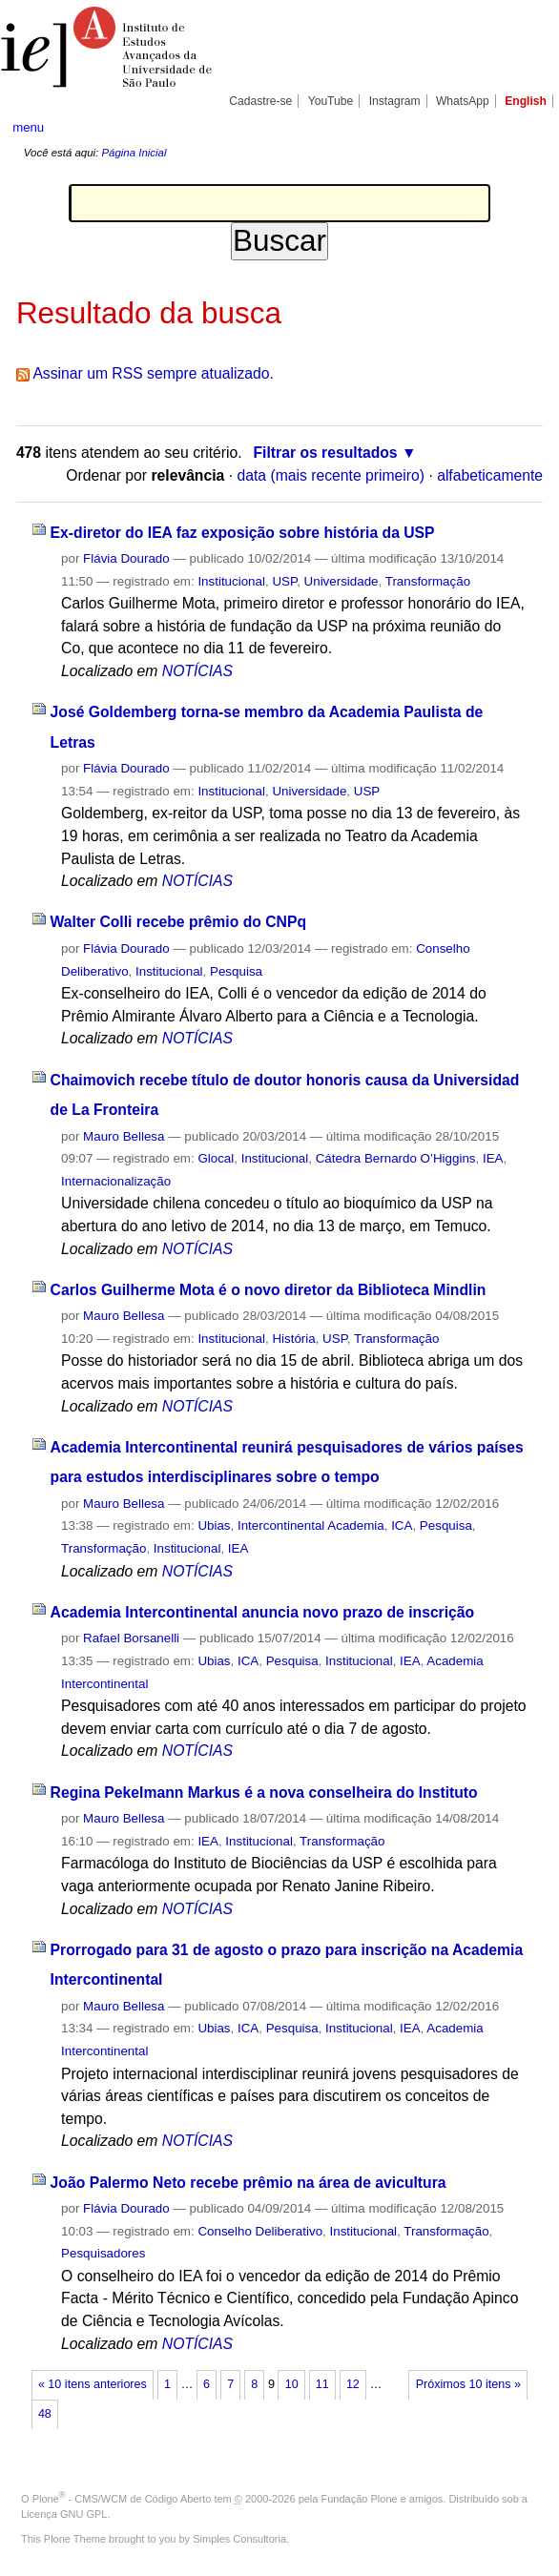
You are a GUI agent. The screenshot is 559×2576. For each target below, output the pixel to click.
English (526, 101)
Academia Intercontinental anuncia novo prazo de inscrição (263, 1612)
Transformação (427, 581)
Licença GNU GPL (64, 2514)
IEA (493, 1158)
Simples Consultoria (239, 2539)
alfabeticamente (490, 475)
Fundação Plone (359, 2498)
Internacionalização (116, 1181)
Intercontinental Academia (311, 1525)
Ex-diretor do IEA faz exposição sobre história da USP (243, 533)
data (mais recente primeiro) (330, 475)
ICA (401, 1525)
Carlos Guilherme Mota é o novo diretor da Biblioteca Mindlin (269, 1290)
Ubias (213, 1525)
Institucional (231, 581)
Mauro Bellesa (123, 1136)
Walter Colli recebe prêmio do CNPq (178, 922)
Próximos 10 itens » (468, 2384)
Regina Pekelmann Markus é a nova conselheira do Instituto (264, 1792)
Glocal (215, 1158)
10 (292, 2384)
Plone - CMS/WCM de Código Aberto (122, 2498)
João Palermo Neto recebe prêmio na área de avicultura (248, 2182)
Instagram (395, 101)
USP (284, 581)
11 (322, 2384)
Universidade (341, 581)
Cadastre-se (260, 101)
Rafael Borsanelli (131, 1638)
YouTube (331, 101)
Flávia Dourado (126, 558)
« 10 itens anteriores (92, 2384)
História (293, 1338)
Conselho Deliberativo (259, 2231)
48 (45, 2414)
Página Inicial (133, 152)
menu (28, 127)
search (520, 127)
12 (353, 2384)
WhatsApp (462, 101)
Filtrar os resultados (325, 452)
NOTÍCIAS (197, 671)
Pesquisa (236, 971)
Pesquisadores (103, 2253)
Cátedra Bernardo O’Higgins (396, 1158)
